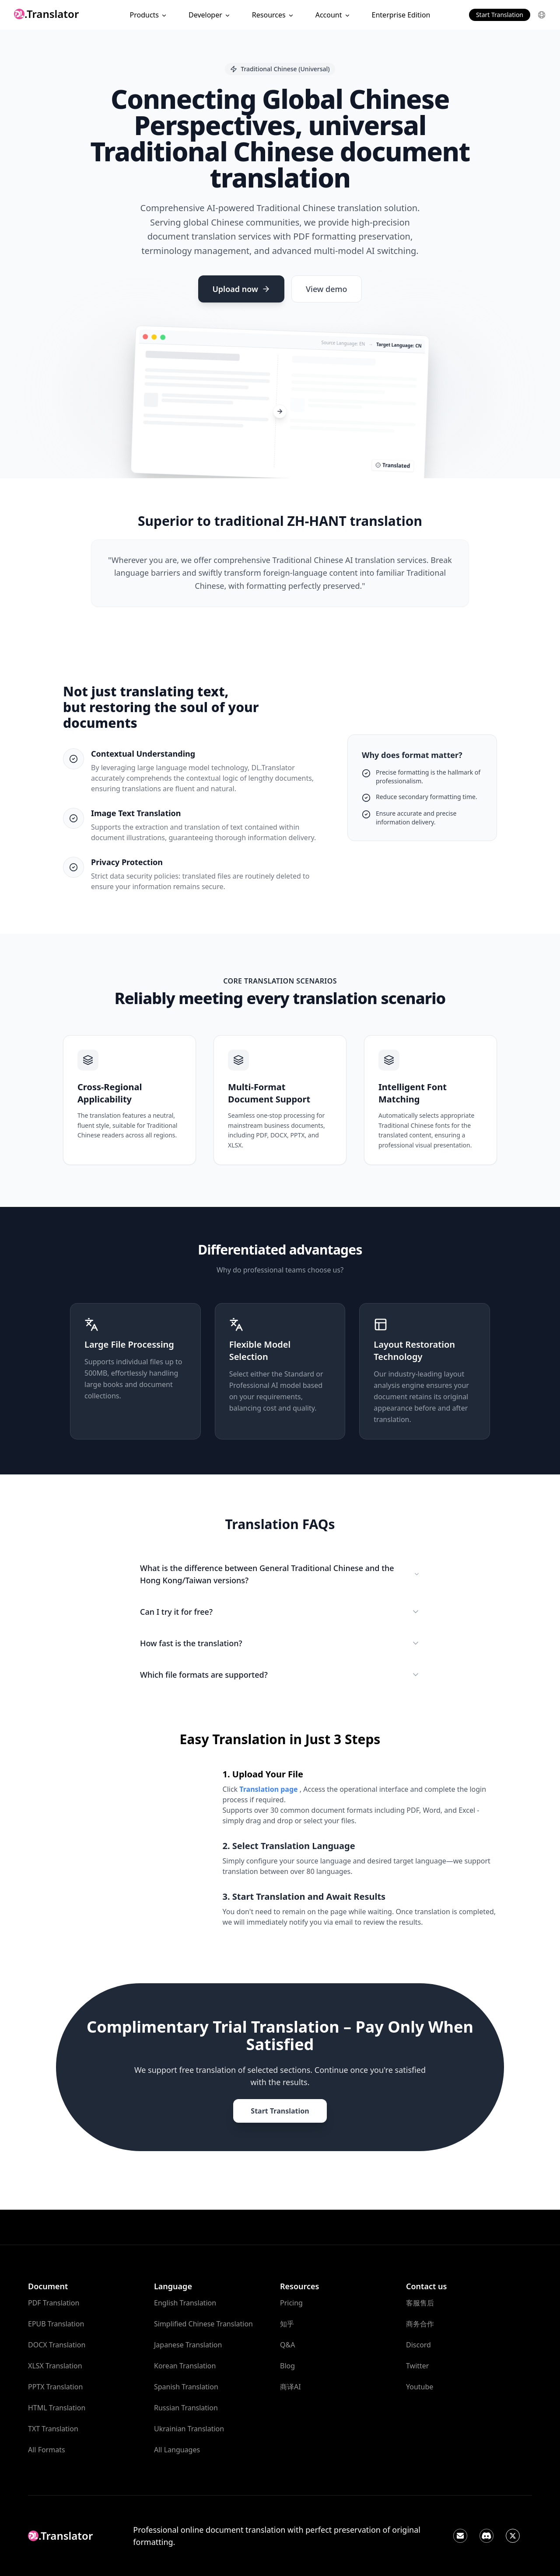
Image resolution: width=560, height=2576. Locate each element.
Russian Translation (186, 2408)
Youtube (419, 2387)
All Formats (46, 2449)
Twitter (417, 2366)
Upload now (241, 289)
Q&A (287, 2345)
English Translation (185, 2303)
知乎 (287, 2324)
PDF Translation (53, 2303)
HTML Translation (56, 2408)
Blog (287, 2366)
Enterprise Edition (401, 15)
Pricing (291, 2303)
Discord (418, 2345)
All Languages (177, 2449)
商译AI (290, 2387)
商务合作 (420, 2324)
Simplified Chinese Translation (203, 2324)
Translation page (269, 1789)
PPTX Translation (55, 2387)
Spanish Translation (186, 2387)
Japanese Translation (188, 2345)
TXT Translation (53, 2428)
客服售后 (420, 2303)
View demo (326, 289)
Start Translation (499, 14)
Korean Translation (185, 2366)
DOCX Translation (56, 2345)
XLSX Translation (55, 2366)
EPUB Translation (56, 2324)
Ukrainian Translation (189, 2428)
